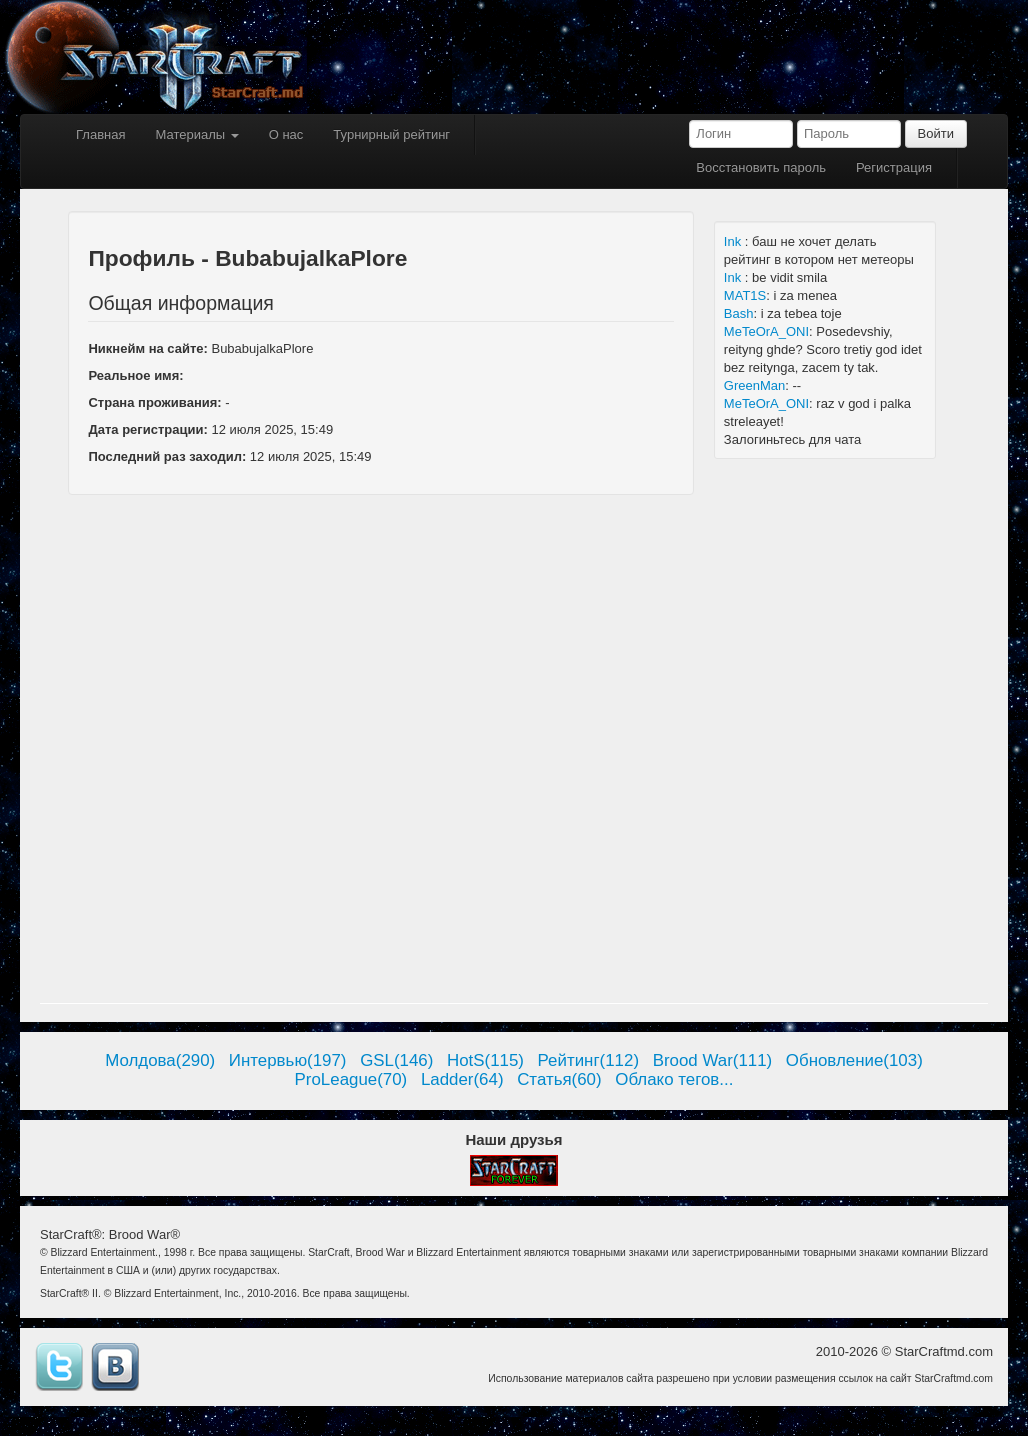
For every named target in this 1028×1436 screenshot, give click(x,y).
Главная (100, 134)
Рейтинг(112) (588, 1060)
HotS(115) (485, 1060)
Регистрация (894, 167)
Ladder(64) (462, 1079)
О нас (286, 134)
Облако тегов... (674, 1079)
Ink (734, 241)
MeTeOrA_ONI (766, 331)
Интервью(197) (288, 1060)
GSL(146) (396, 1060)
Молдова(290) (160, 1060)
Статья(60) (559, 1079)
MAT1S (745, 295)
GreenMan (754, 385)
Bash (739, 313)
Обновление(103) (854, 1060)
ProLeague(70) (351, 1079)
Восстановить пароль (761, 167)
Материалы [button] (196, 134)
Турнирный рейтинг (391, 134)
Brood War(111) (713, 1060)
